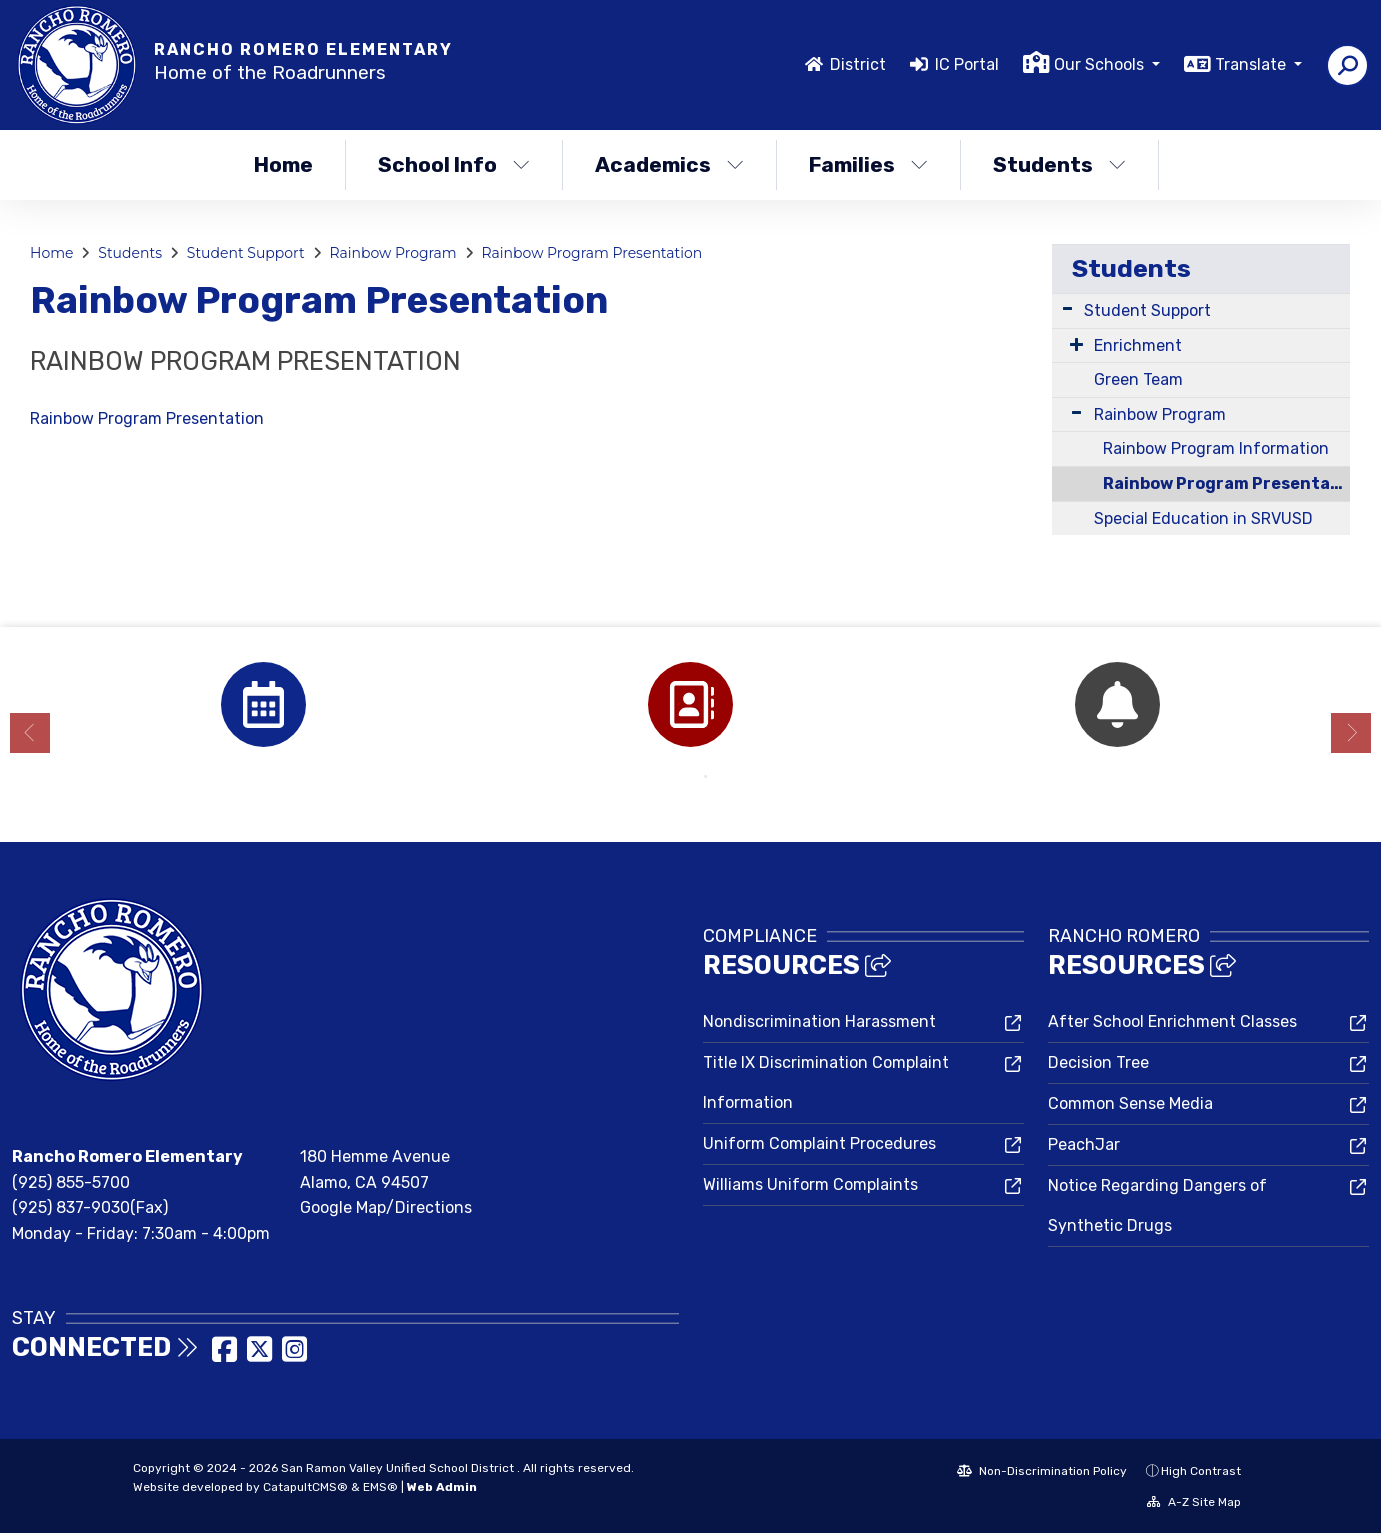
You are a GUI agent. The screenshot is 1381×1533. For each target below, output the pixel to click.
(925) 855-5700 (71, 1182)
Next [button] (1351, 733)
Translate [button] (1252, 64)
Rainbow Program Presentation (592, 253)
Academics (669, 164)
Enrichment (1138, 345)
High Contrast (1201, 1471)
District (858, 64)
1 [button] (676, 777)
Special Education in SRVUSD (1203, 518)
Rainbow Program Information (1216, 448)
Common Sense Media (1130, 1103)
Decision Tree (1098, 1062)
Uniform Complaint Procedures (819, 1143)
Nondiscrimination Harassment (819, 1021)
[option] (263, 704)
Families (868, 164)
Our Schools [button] (1101, 64)
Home (283, 164)
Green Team (1138, 379)
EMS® (380, 1487)
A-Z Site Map (1194, 1502)
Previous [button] (30, 733)
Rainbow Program (392, 253)
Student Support (246, 253)
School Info (454, 164)
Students (1059, 164)
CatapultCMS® (305, 1487)
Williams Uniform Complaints (810, 1184)
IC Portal (967, 64)
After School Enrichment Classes (1172, 1021)
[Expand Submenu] (1067, 308)
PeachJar (1084, 1144)
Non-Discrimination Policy (1042, 1471)
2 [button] (706, 777)
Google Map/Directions (386, 1207)
